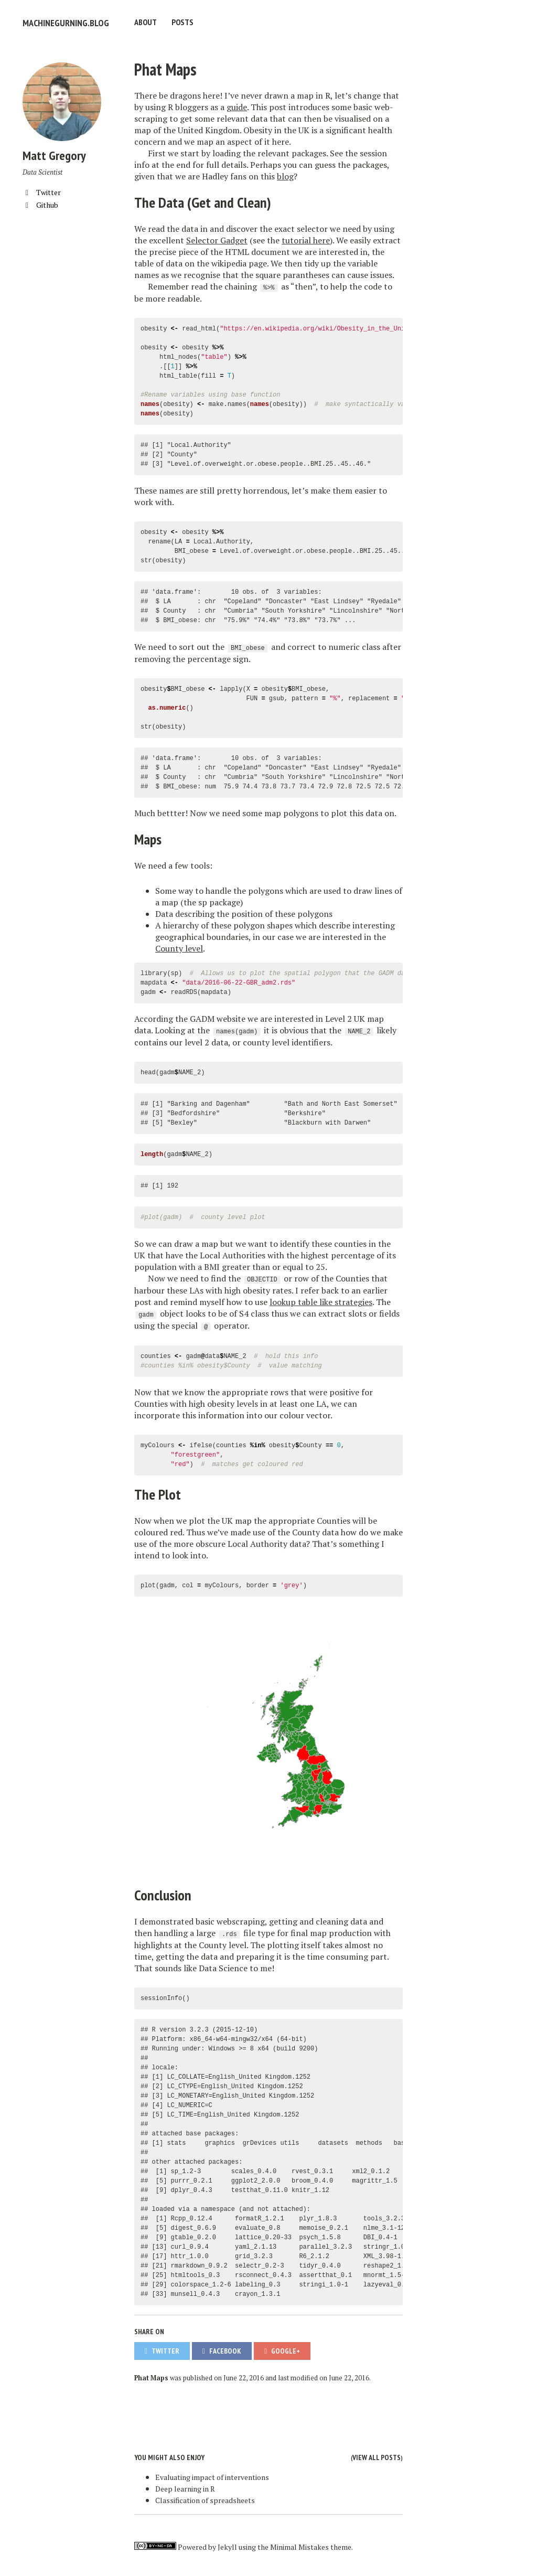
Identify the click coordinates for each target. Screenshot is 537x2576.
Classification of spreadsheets (205, 2499)
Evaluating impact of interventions (212, 2476)
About (145, 22)
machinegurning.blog (62, 22)
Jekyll (227, 2545)
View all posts (376, 2456)
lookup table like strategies (321, 1300)
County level (179, 947)
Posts (182, 22)
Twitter (42, 191)
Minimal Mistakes (299, 2545)
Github (40, 203)
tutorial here (306, 238)
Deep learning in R (185, 2487)
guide (237, 105)
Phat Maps (165, 68)
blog (285, 174)
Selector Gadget (217, 238)
